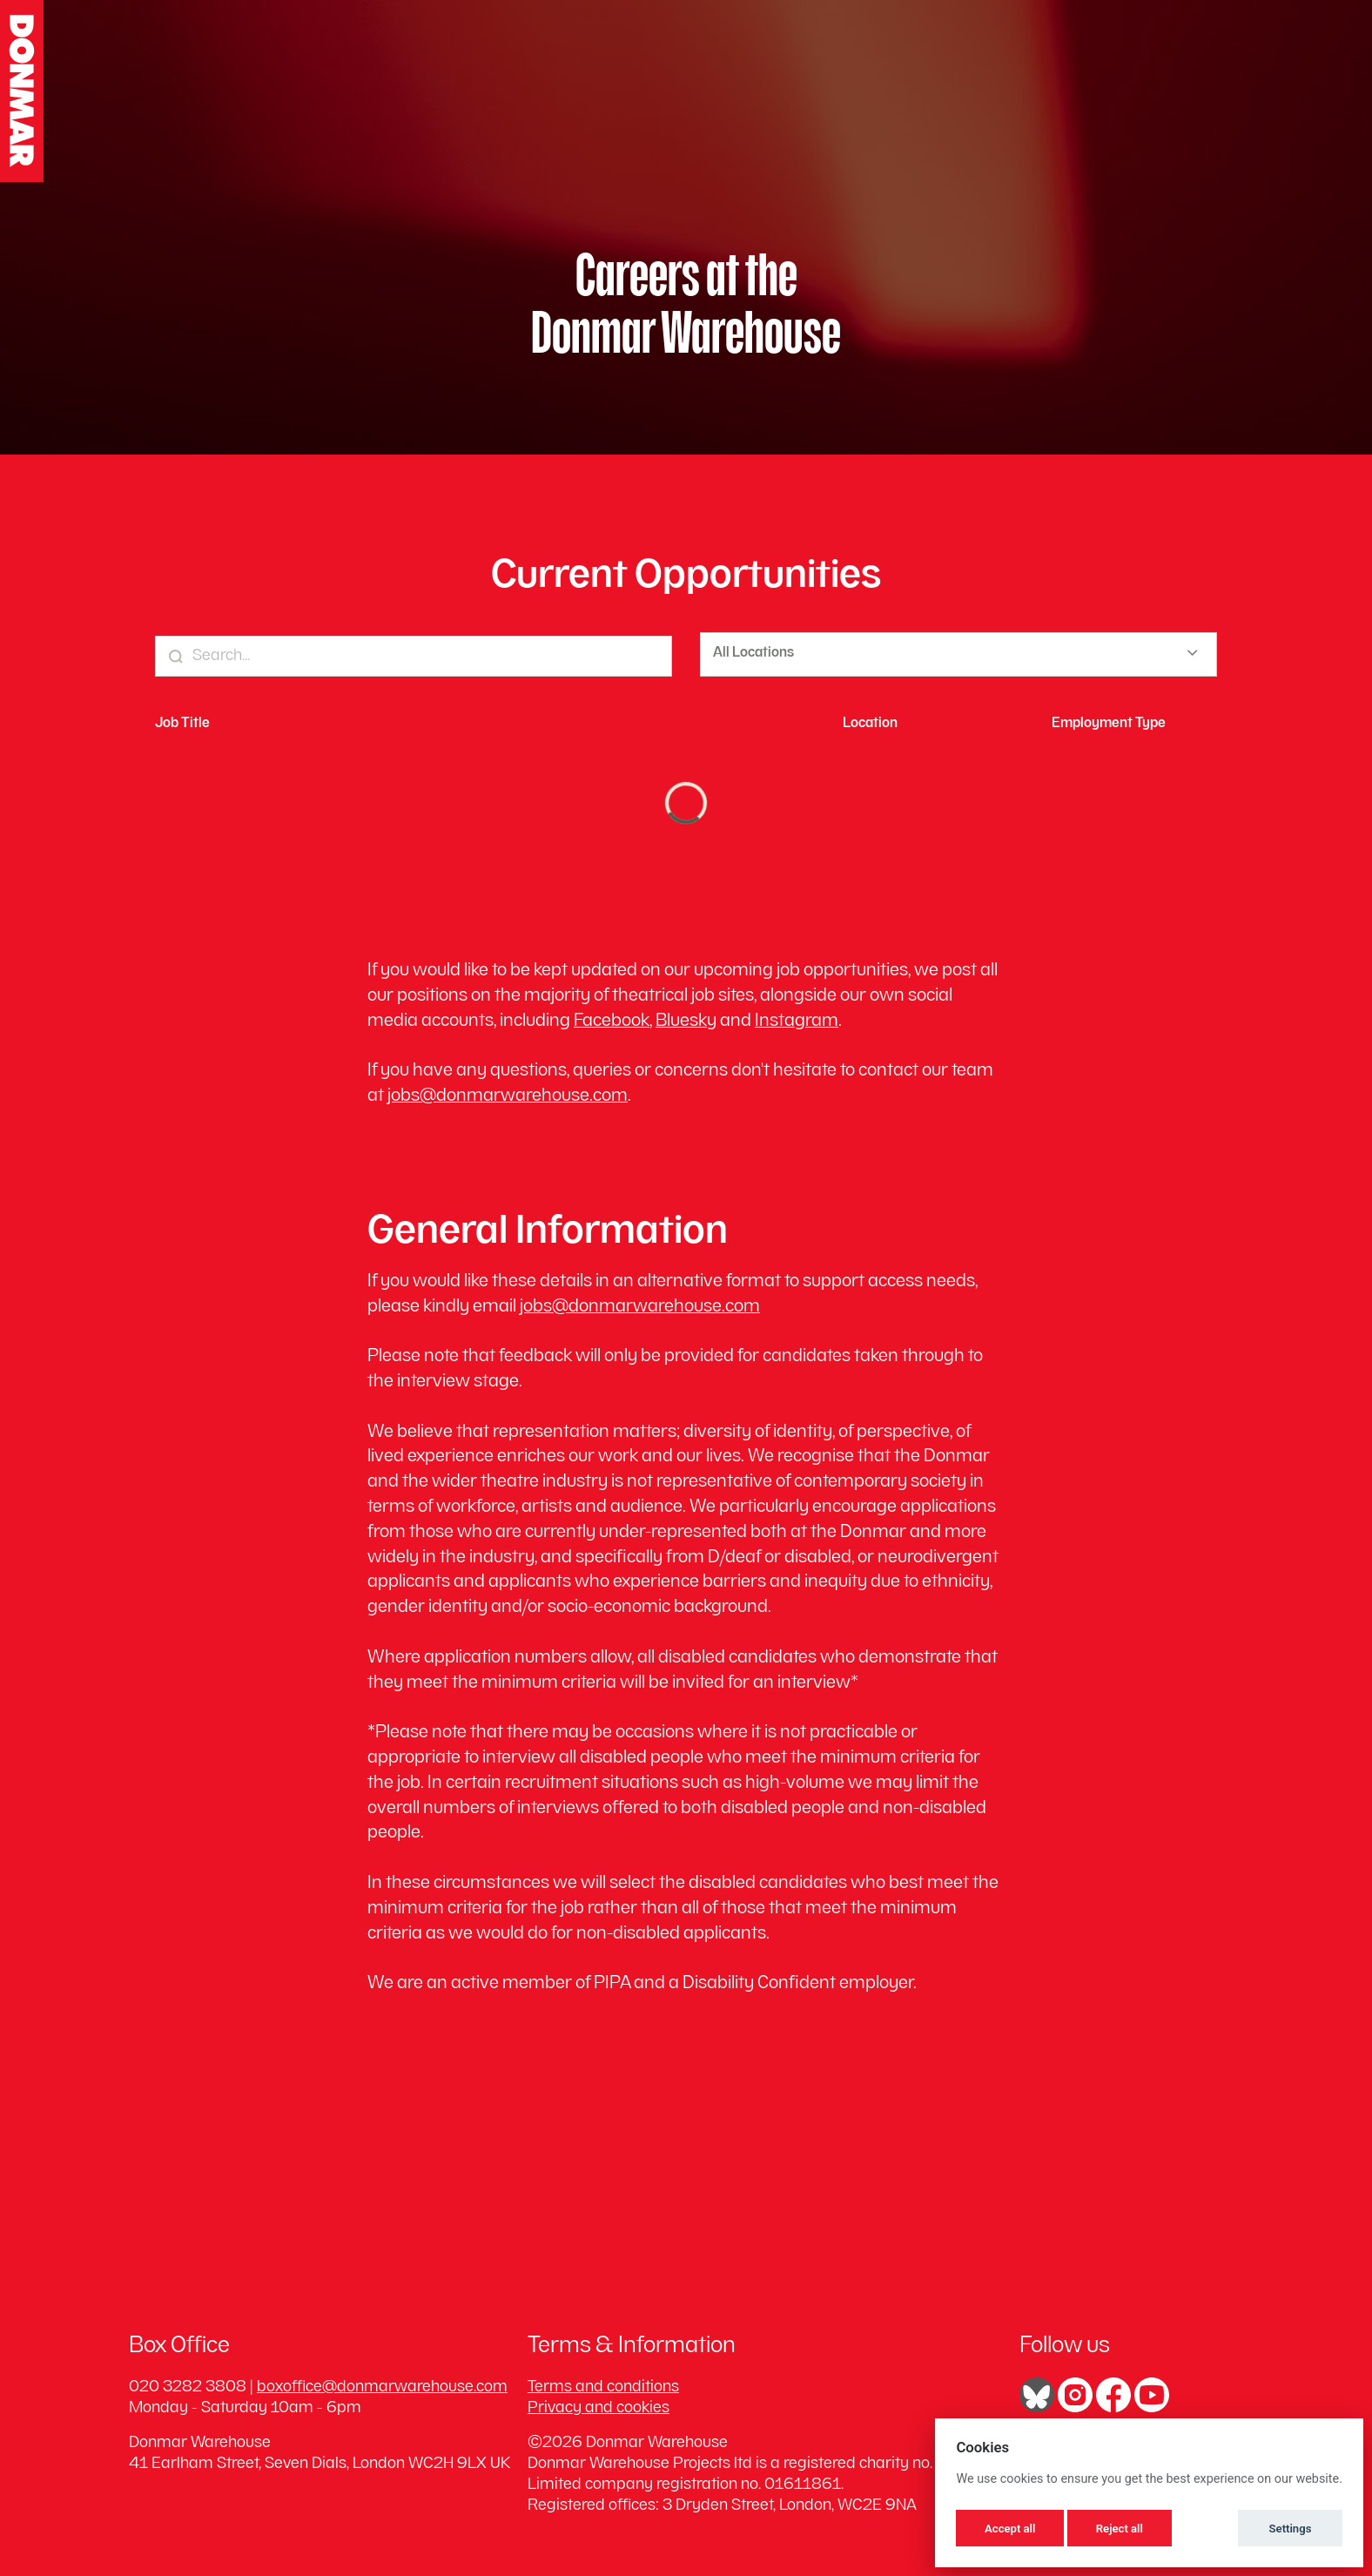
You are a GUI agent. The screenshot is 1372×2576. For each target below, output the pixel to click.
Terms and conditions (603, 2387)
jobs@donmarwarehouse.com (507, 1097)
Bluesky (686, 1022)
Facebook (611, 1022)
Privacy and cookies (598, 2408)
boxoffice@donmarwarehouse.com (382, 2387)
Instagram (796, 1022)
